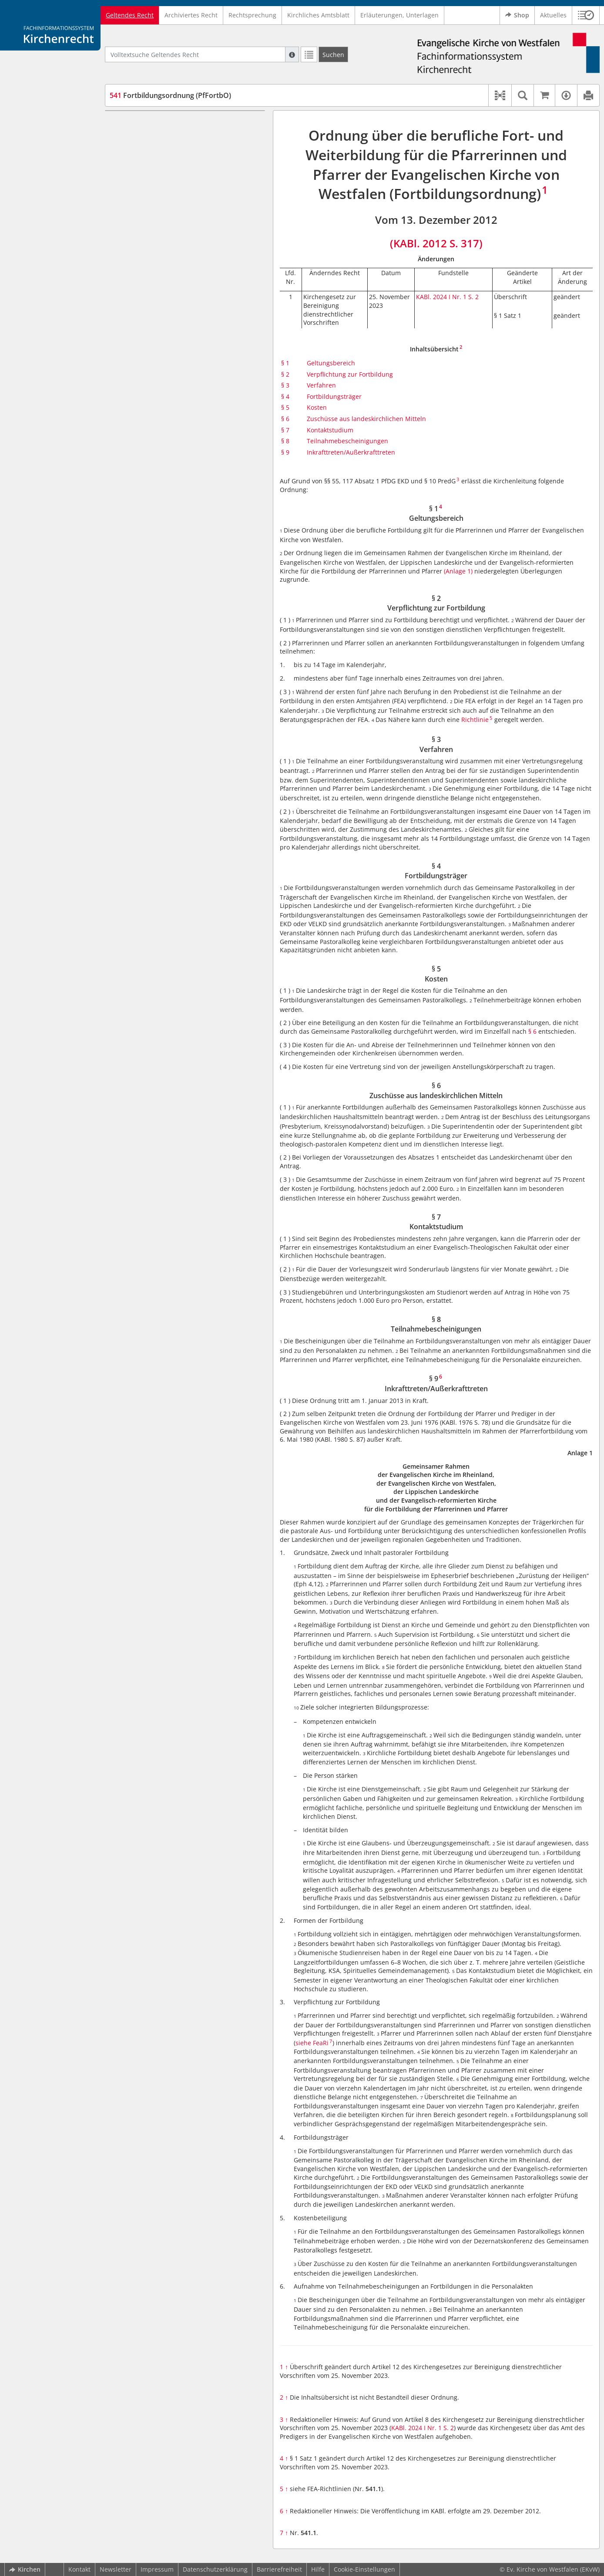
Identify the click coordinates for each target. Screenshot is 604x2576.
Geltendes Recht (130, 15)
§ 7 (285, 430)
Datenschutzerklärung (215, 2569)
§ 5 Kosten (141, 175)
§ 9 (285, 452)
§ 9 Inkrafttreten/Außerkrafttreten (175, 227)
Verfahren (321, 385)
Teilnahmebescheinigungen (347, 441)
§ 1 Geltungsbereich (155, 123)
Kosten (317, 407)
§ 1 (285, 363)
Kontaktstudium (330, 430)
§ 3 (285, 385)
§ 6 (285, 419)
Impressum (157, 2569)
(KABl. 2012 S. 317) (436, 243)
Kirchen (24, 2569)
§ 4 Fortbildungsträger (158, 162)
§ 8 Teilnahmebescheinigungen (171, 213)
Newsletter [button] (115, 2569)
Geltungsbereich (331, 363)
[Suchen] (333, 54)
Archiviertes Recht (191, 15)
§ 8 (285, 441)
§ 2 (285, 374)
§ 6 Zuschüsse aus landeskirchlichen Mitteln (190, 188)
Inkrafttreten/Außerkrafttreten (351, 452)
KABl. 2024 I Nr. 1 (441, 297)
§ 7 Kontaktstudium (154, 201)
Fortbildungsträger (334, 396)
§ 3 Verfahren (145, 149)
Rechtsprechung (252, 15)
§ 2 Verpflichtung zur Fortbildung (174, 136)
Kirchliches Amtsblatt (318, 15)
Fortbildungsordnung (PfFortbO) (170, 95)
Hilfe (318, 2569)
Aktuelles (553, 15)
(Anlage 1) (458, 571)
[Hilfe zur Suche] (292, 54)
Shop (517, 15)
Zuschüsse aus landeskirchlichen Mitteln (366, 419)
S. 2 (473, 297)
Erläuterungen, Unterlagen (399, 15)
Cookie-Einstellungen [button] (364, 2569)
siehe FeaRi (312, 2043)
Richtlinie (475, 719)
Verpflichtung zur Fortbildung (350, 374)
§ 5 (285, 407)
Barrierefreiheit (279, 2569)
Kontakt (79, 2569)
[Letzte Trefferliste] (309, 54)
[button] (586, 15)
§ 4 (285, 396)
